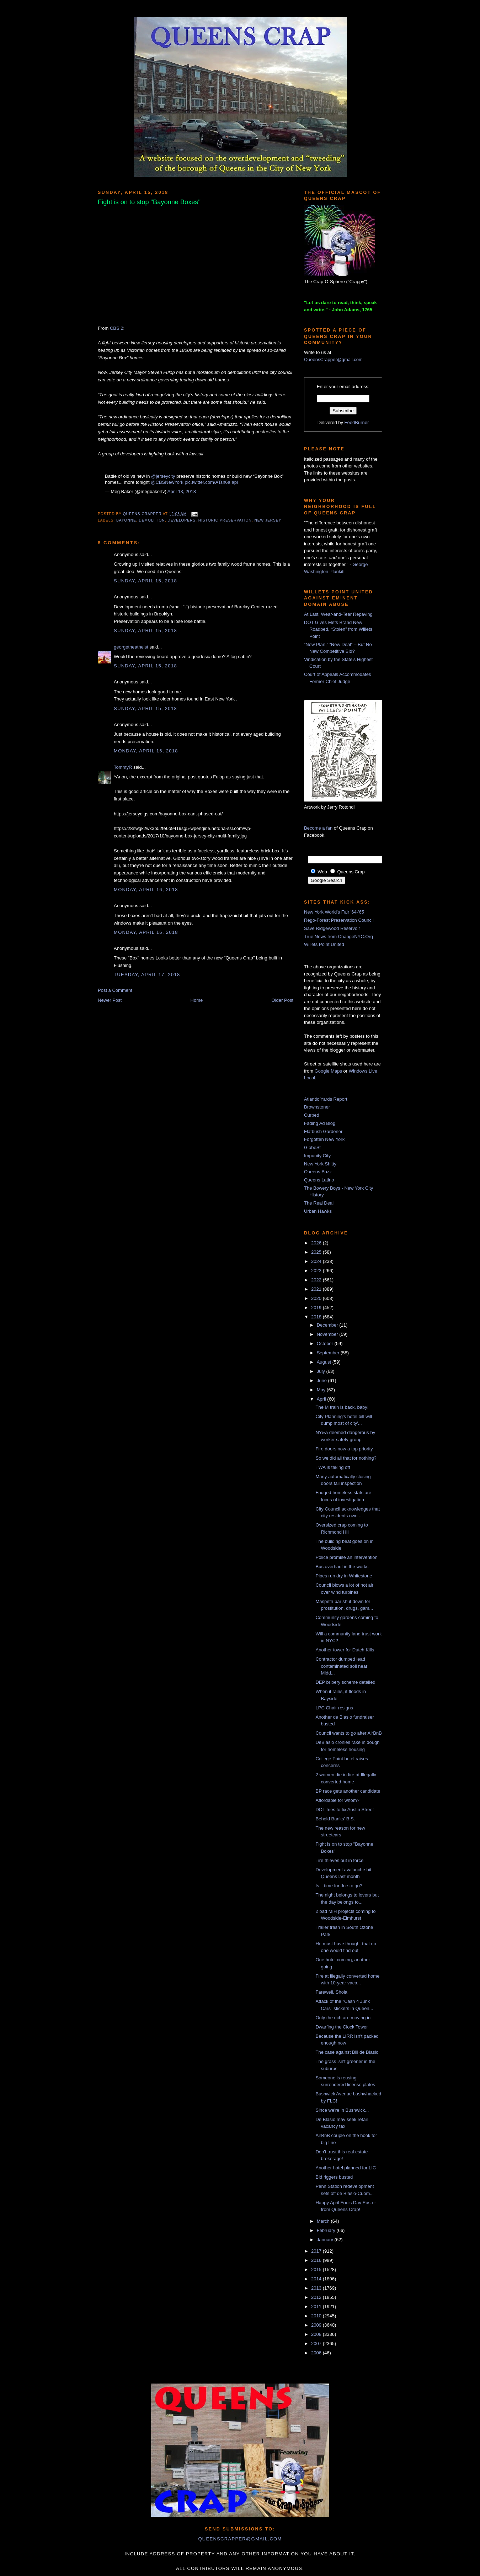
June (322, 1380)
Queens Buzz (318, 1171)
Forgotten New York (324, 1139)
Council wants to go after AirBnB (348, 1733)
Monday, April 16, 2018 (146, 750)
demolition (152, 520)
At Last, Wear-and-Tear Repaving (338, 614)
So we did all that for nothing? (345, 1458)
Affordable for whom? (337, 1800)
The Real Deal (319, 1203)
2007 (317, 2343)
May (322, 1389)
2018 (317, 1316)
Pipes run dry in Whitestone (343, 1575)
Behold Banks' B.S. (335, 1818)
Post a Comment (115, 990)
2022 (317, 1279)
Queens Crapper (143, 514)
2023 (317, 1270)
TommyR (123, 767)
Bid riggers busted (334, 2177)
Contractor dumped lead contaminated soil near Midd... (341, 1666)
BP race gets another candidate (347, 1791)
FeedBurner (357, 422)
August (324, 1362)
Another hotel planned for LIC (345, 2167)
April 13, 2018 (181, 491)
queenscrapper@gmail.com (240, 2538)
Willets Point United (324, 944)
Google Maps (328, 1071)
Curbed (311, 1115)
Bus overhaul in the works (341, 1566)
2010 (317, 2315)
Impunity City (317, 1155)
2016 (317, 2260)
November (328, 1334)
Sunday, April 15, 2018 (145, 580)
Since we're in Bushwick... (342, 2110)
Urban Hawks (318, 1211)
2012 (317, 2297)
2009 (317, 2325)
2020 (317, 1298)
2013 (317, 2288)
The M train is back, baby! (341, 1407)
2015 (317, 2269)
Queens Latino (319, 1180)
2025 (317, 1252)
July (321, 1371)
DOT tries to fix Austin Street (344, 1809)
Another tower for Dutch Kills (344, 1649)
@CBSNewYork (167, 482)
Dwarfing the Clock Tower (341, 2027)
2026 (317, 1242)
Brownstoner (317, 1107)
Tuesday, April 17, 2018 (147, 974)
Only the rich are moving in (342, 2017)
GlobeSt (312, 1147)
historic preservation (225, 520)
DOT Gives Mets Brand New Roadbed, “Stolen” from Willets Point (338, 629)
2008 (317, 2334)
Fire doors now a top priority (344, 1448)
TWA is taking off (332, 1467)
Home (197, 1000)
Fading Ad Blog (319, 1123)
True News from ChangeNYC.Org (338, 936)
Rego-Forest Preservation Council (339, 920)
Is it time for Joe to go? (338, 1885)
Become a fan (318, 828)
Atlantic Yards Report (325, 1099)
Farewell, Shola (331, 1992)
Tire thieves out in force (339, 1860)
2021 (317, 1289)
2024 (317, 1261)
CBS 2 (116, 328)
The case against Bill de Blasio (346, 2052)
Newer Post (110, 1000)
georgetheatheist (131, 647)
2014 (317, 2278)
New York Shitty (320, 1164)
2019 (317, 1307)
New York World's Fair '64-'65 (334, 912)
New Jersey (267, 520)
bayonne (126, 520)
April (322, 1399)
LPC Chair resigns (334, 1707)
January (326, 2239)
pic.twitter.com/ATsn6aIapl (211, 482)
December (328, 1325)
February (327, 2230)
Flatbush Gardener (323, 1131)
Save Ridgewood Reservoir (332, 928)
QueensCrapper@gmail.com (333, 359)
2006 (317, 2352)
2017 (317, 2251)
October (326, 1343)
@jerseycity (163, 476)
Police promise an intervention (346, 1557)
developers (181, 520)
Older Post (282, 1000)
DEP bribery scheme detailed (345, 1682)
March (324, 2221)
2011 (317, 2306)
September (329, 1352)
